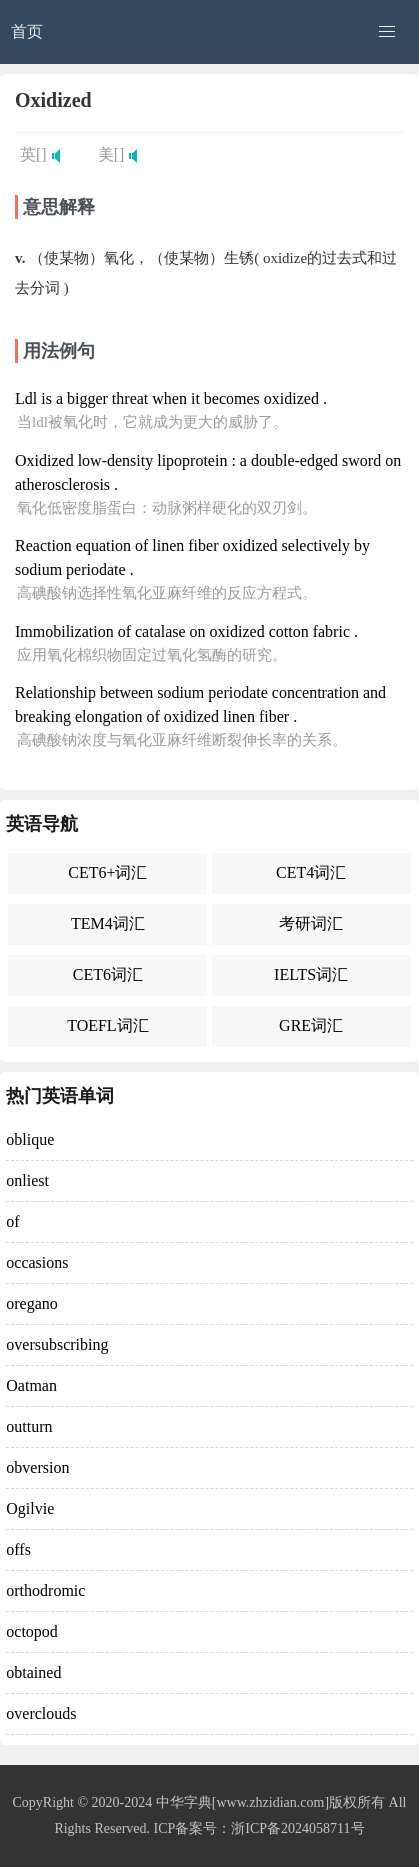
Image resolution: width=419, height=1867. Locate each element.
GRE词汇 (311, 1025)
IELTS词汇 (311, 974)
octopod (32, 1631)
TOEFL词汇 (107, 1025)
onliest (27, 1180)
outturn (29, 1426)
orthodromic (45, 1590)
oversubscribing (57, 1344)
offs (18, 1549)
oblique (30, 1139)
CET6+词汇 (107, 872)
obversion (37, 1467)
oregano (32, 1303)
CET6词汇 (108, 974)
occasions (37, 1262)
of (12, 1221)
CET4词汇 (311, 872)
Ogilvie (30, 1508)
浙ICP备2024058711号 (297, 1828)
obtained (33, 1672)
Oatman (31, 1385)
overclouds (41, 1713)
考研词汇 (311, 923)
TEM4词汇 (108, 923)
